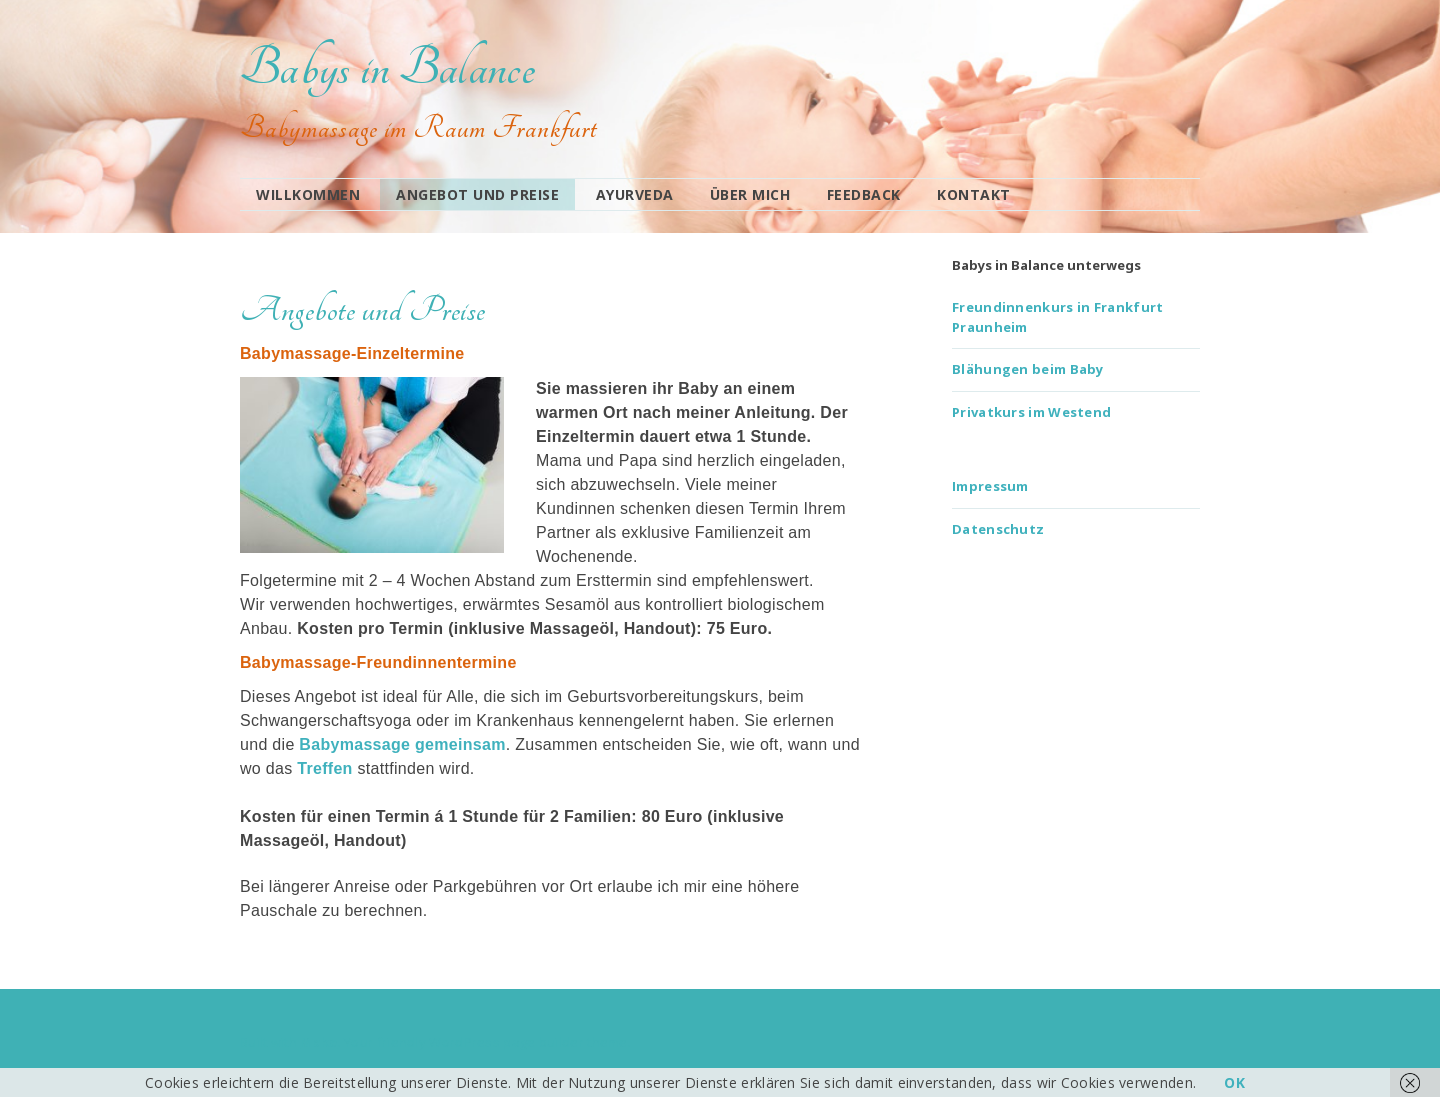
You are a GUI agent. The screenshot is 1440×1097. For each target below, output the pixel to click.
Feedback (864, 194)
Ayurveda (635, 194)
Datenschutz (998, 529)
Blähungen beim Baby (1028, 369)
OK (1234, 1082)
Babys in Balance (387, 68)
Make (318, 1042)
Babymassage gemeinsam (402, 744)
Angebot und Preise (477, 194)
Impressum (990, 486)
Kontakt (974, 194)
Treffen (324, 768)
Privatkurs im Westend (1031, 412)
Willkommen (308, 194)
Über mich (750, 194)
